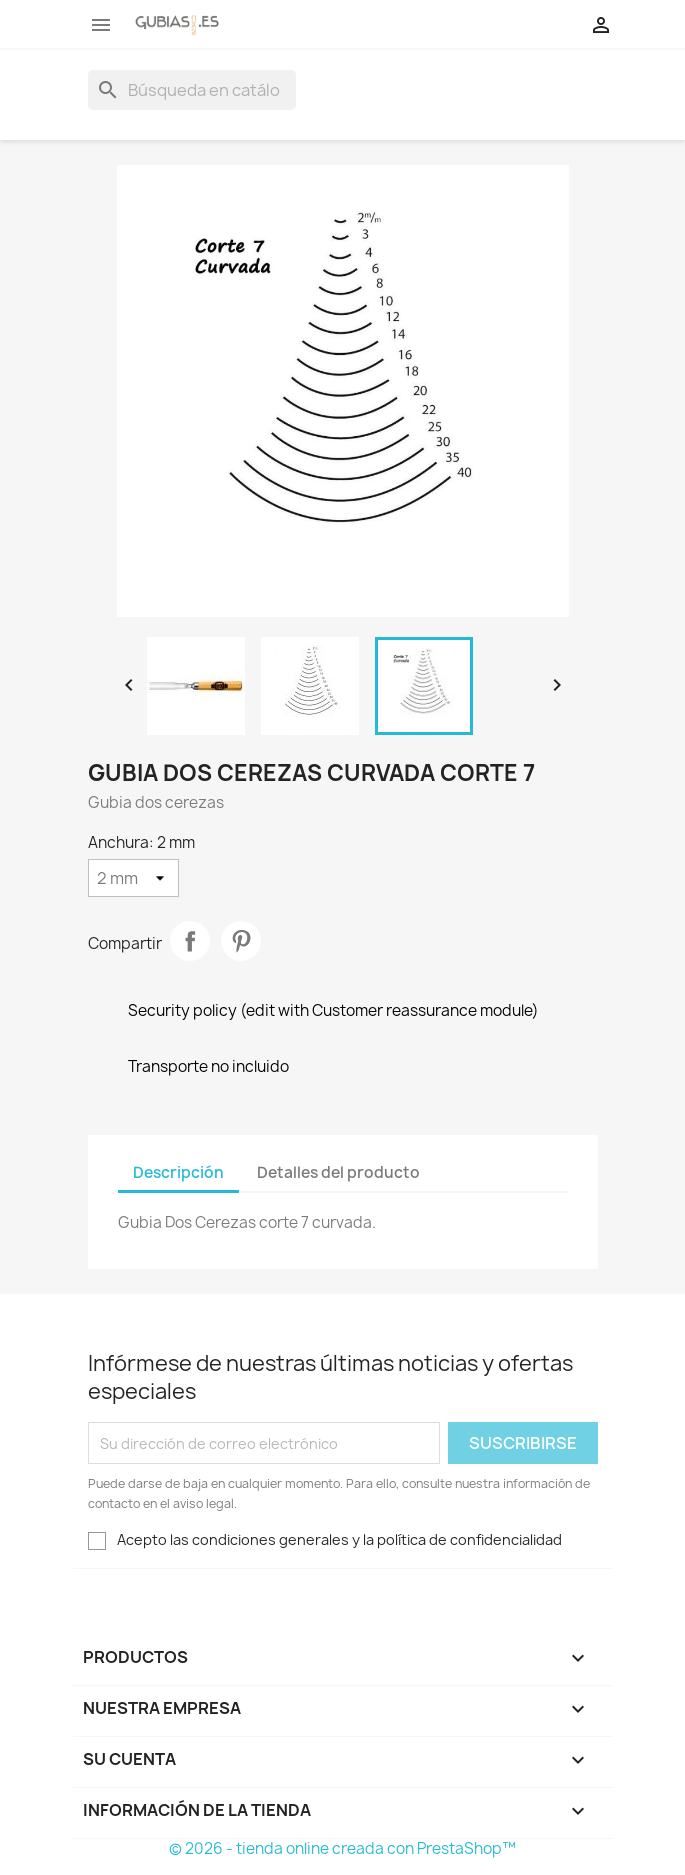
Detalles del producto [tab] (338, 1172)
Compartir (190, 941)
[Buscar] (192, 90)
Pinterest (241, 941)
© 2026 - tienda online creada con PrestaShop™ (342, 1848)
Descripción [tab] (178, 1172)
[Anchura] (133, 878)
